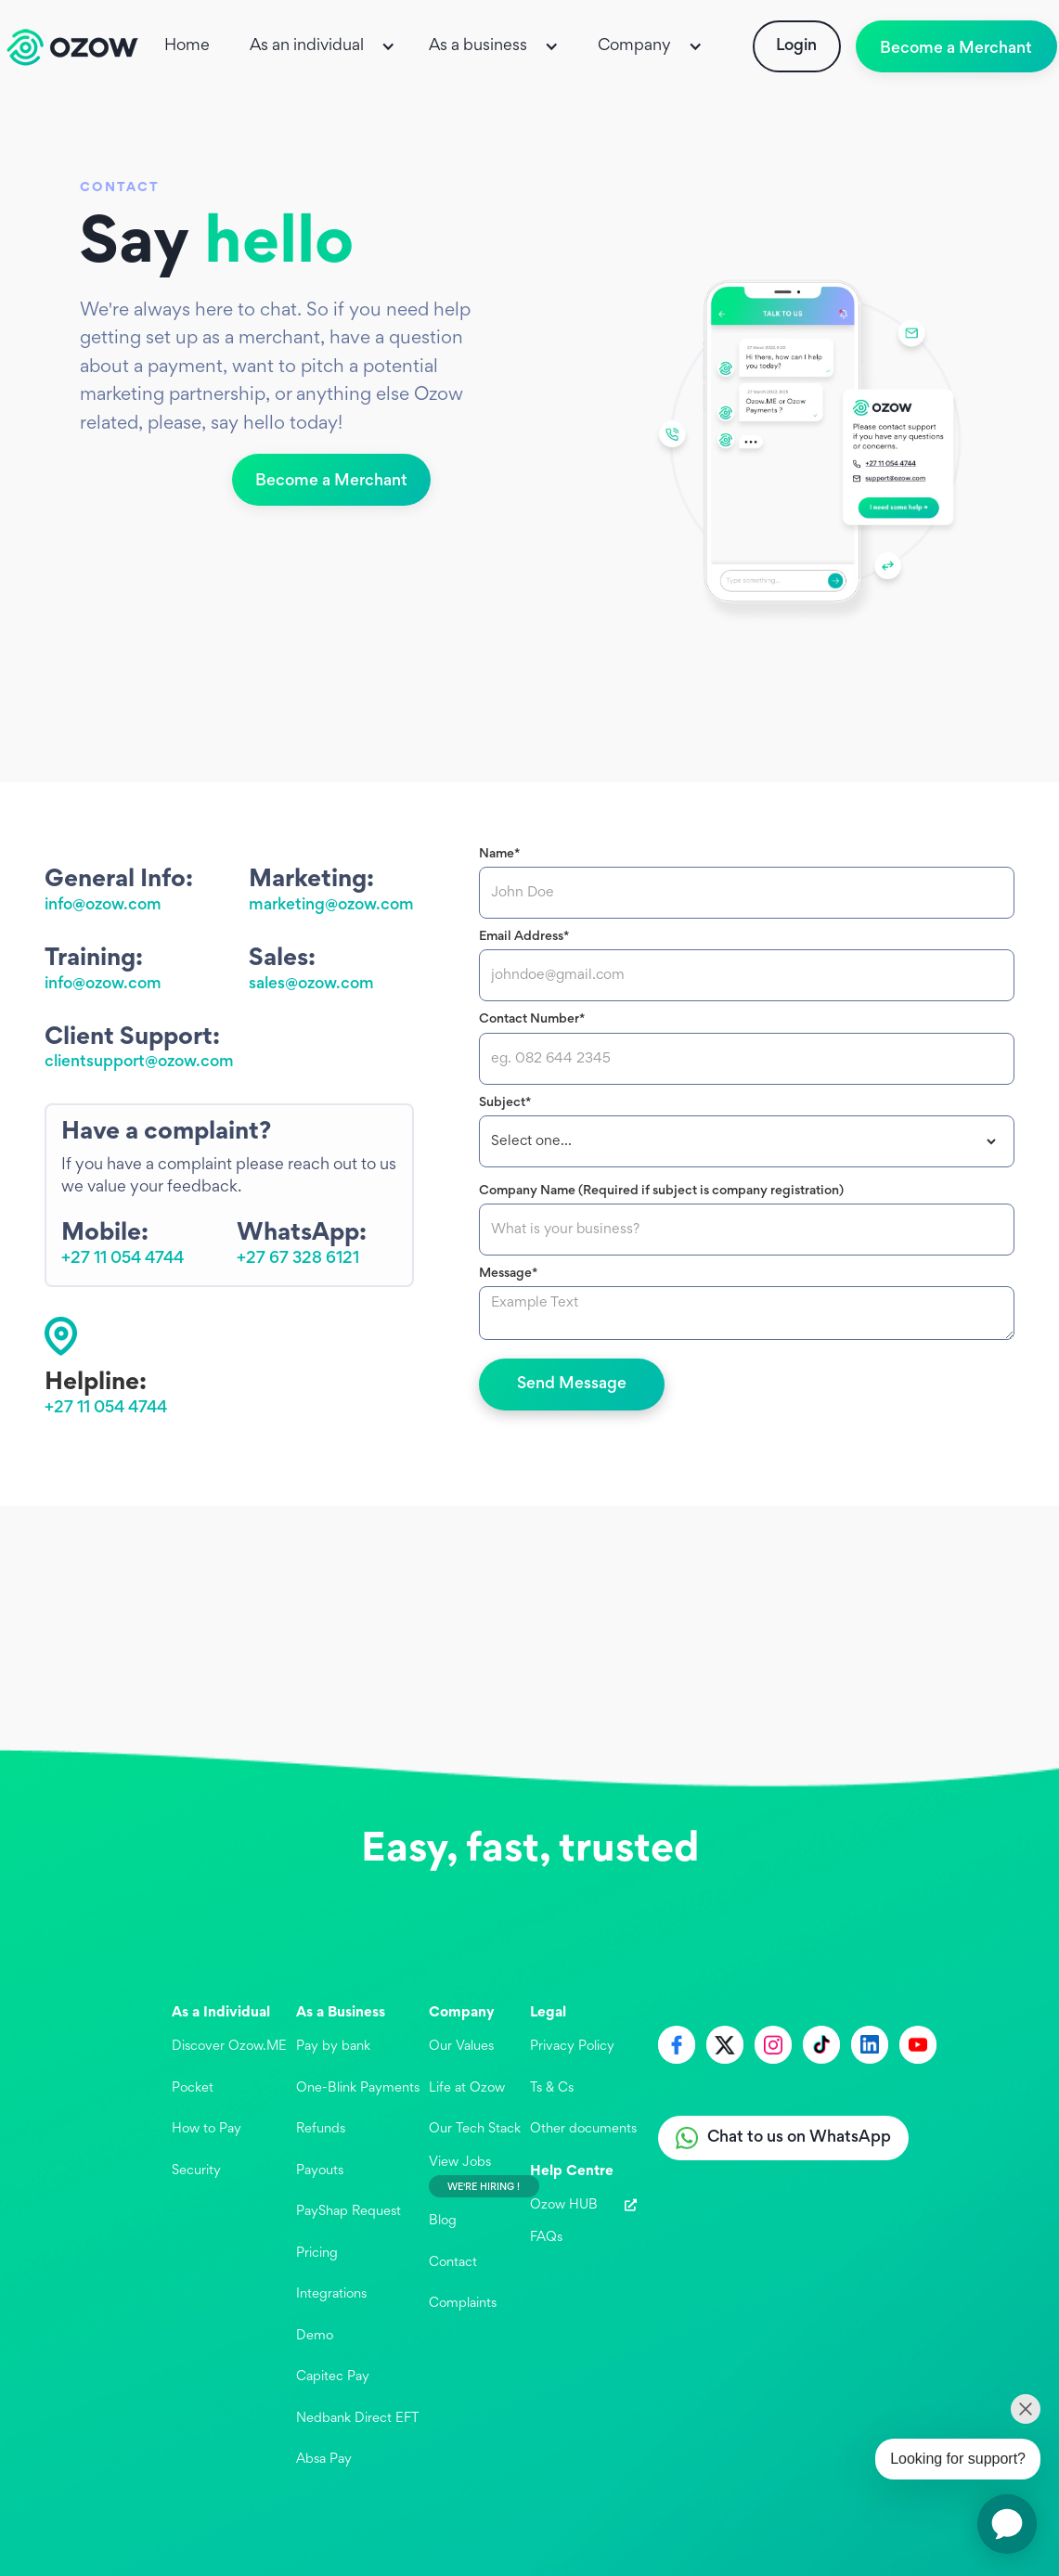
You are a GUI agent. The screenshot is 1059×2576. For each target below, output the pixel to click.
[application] (1007, 2524)
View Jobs (460, 2163)
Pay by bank (333, 2047)
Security (196, 2171)
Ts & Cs (552, 2088)
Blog (443, 2221)
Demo (314, 2336)
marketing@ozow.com (331, 905)
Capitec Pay (332, 2377)
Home (187, 46)
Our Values (461, 2047)
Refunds (320, 2129)
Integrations (331, 2294)
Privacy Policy (572, 2047)
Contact (453, 2263)
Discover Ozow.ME (229, 2047)
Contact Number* (532, 1019)
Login (796, 46)
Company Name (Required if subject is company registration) (661, 1191)
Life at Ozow (467, 2088)
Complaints (463, 2304)
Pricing (317, 2254)
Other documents (583, 2129)
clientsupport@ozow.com (139, 1062)
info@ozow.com (103, 905)
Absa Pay (324, 2460)
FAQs (546, 2238)
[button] (324, 46)
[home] (72, 47)
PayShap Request (348, 2212)
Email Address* (524, 937)
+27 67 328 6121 (298, 1259)
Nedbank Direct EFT (357, 2419)
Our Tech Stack (475, 2129)
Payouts (319, 2171)
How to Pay (206, 2129)
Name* (499, 854)
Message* (508, 1274)
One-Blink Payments (358, 2088)
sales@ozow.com (311, 984)
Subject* (505, 1103)
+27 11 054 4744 (122, 1259)
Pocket (192, 2088)
